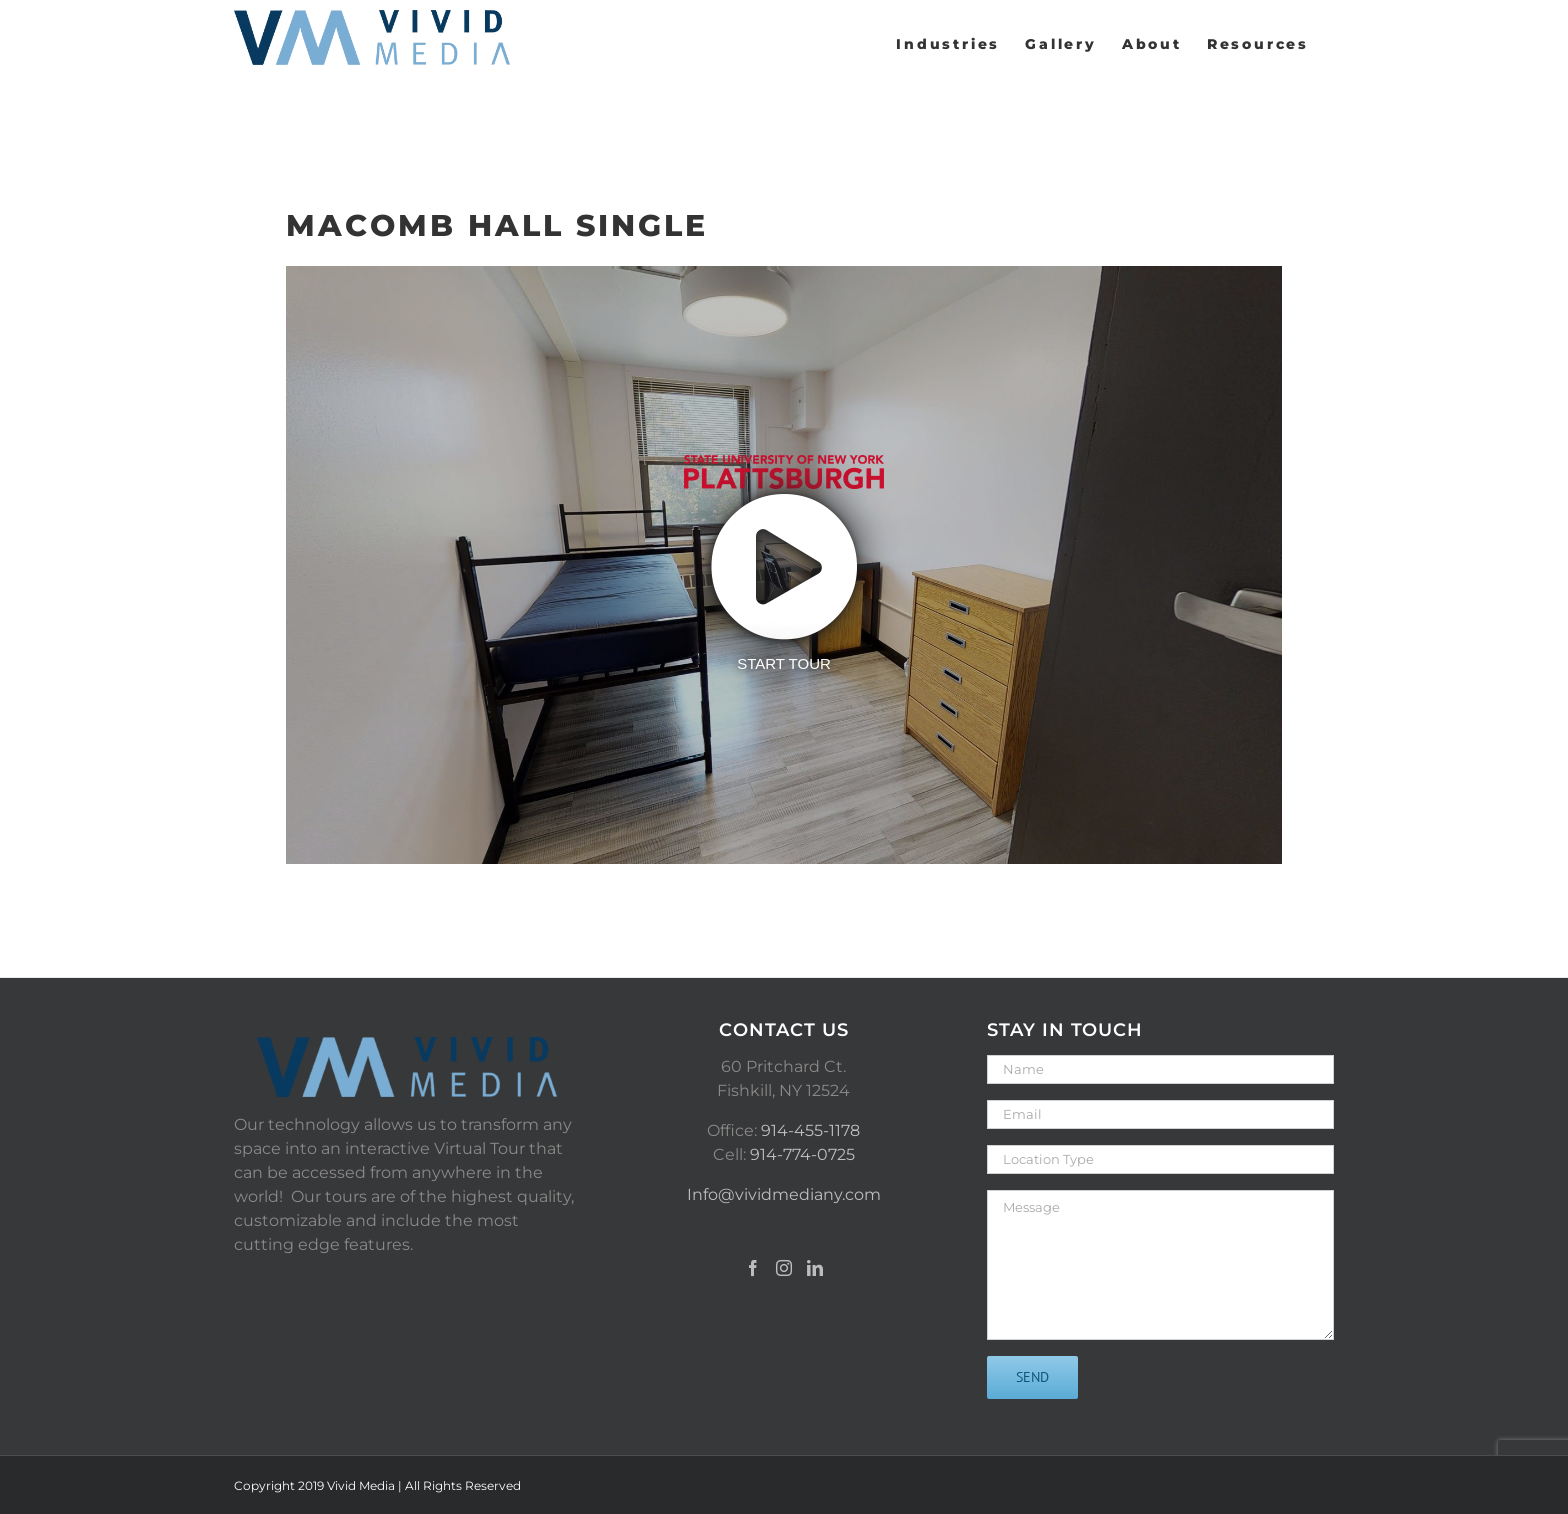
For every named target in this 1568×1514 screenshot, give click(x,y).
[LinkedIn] (815, 1268)
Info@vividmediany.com (784, 1194)
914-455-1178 (810, 1130)
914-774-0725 (802, 1154)
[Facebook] (753, 1268)
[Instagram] (784, 1268)
